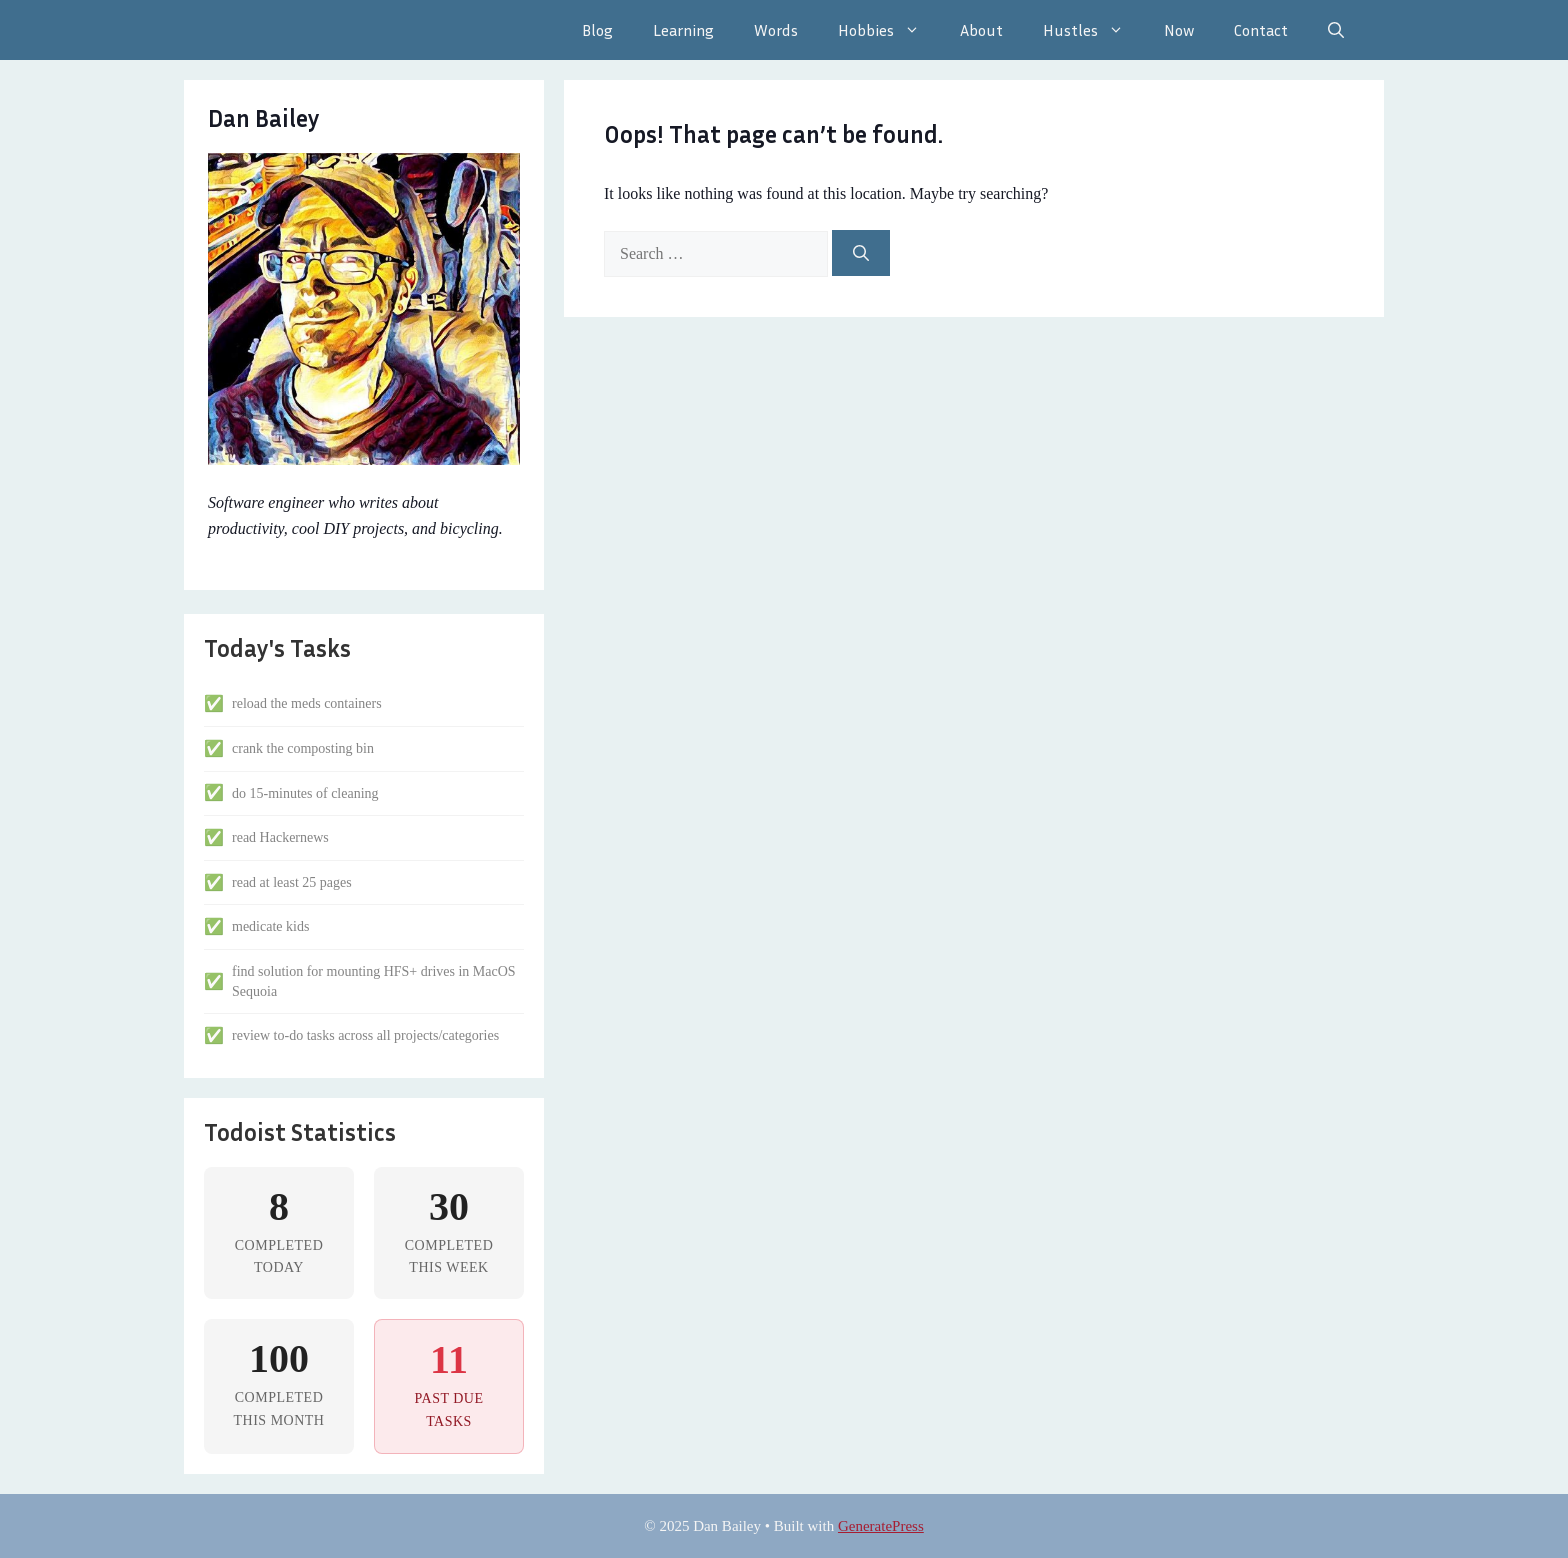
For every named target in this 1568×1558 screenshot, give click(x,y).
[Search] (861, 253)
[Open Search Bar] (1336, 30)
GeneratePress (881, 1526)
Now (1179, 30)
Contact (1261, 30)
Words (776, 30)
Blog (597, 30)
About (981, 30)
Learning (683, 30)
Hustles (1093, 30)
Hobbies (889, 30)
